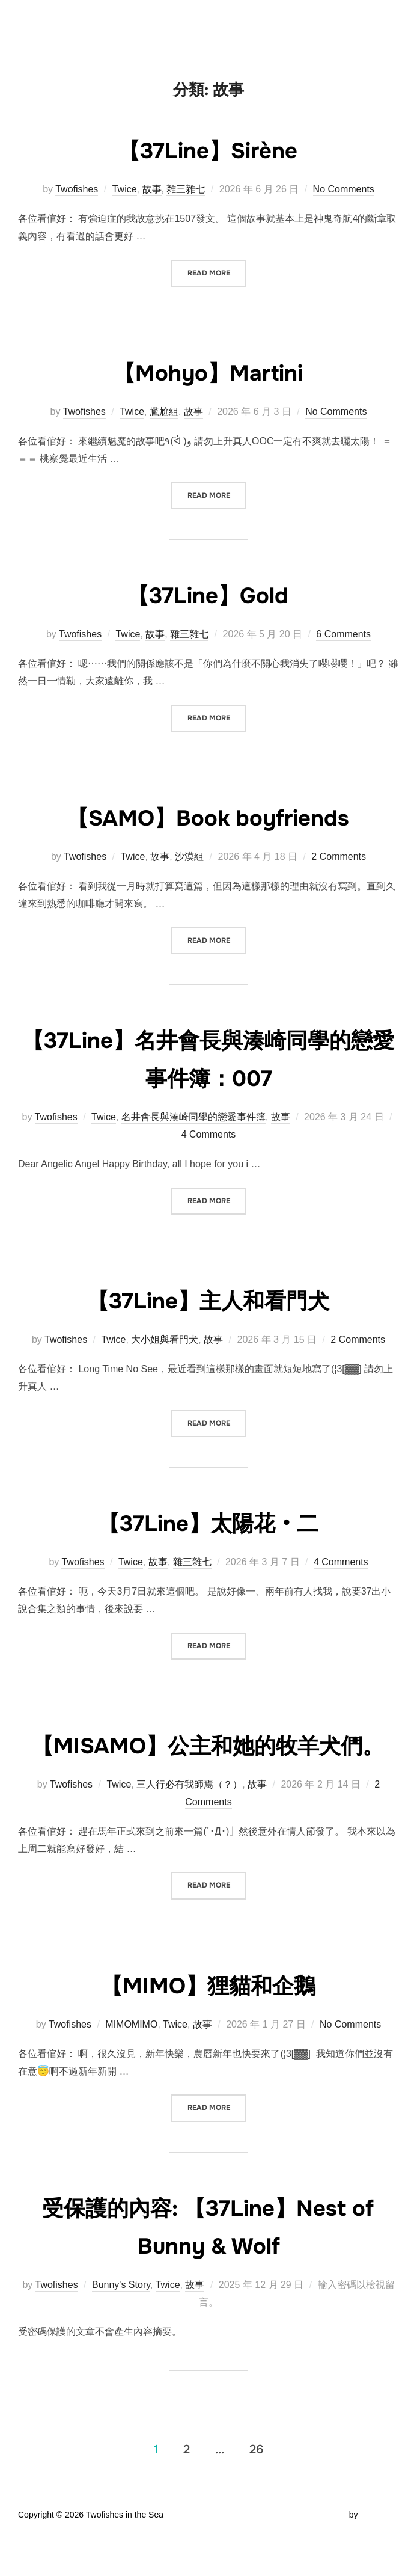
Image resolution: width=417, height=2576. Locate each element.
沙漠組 (189, 856)
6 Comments (343, 634)
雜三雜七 (185, 189)
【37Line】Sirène (208, 149)
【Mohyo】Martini (208, 372)
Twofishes (76, 189)
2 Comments (338, 856)
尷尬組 (164, 411)
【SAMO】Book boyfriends (208, 817)
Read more (216, 272)
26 (256, 2486)
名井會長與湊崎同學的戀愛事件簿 (193, 1117)
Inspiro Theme (320, 2552)
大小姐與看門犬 (164, 1339)
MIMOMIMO (131, 2062)
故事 (152, 189)
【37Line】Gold (208, 594)
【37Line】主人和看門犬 (208, 1300)
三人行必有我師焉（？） (189, 1822)
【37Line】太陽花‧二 (208, 1522)
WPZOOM (379, 2552)
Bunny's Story (121, 2322)
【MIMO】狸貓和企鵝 (208, 2023)
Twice (124, 189)
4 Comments (208, 1134)
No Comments (343, 189)
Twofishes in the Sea (96, 23)
